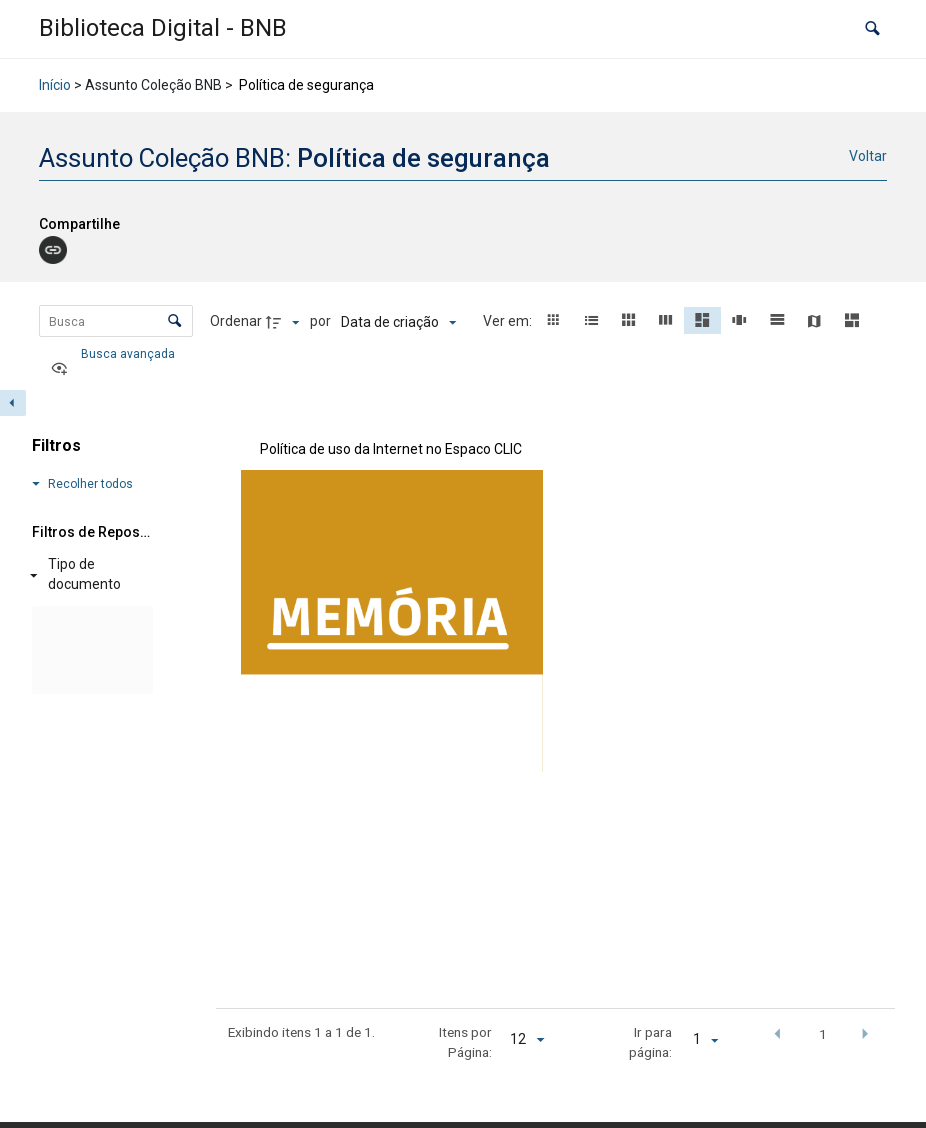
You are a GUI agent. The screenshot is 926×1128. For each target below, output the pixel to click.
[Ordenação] (398, 322)
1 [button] (823, 1034)
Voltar (868, 156)
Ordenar (236, 321)
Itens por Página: (465, 1042)
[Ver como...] (64, 369)
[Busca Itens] (116, 321)
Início (55, 85)
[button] (872, 29)
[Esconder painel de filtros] (13, 403)
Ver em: (509, 321)
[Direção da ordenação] (285, 322)
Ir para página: (650, 1042)
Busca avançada (129, 354)
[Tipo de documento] (88, 574)
